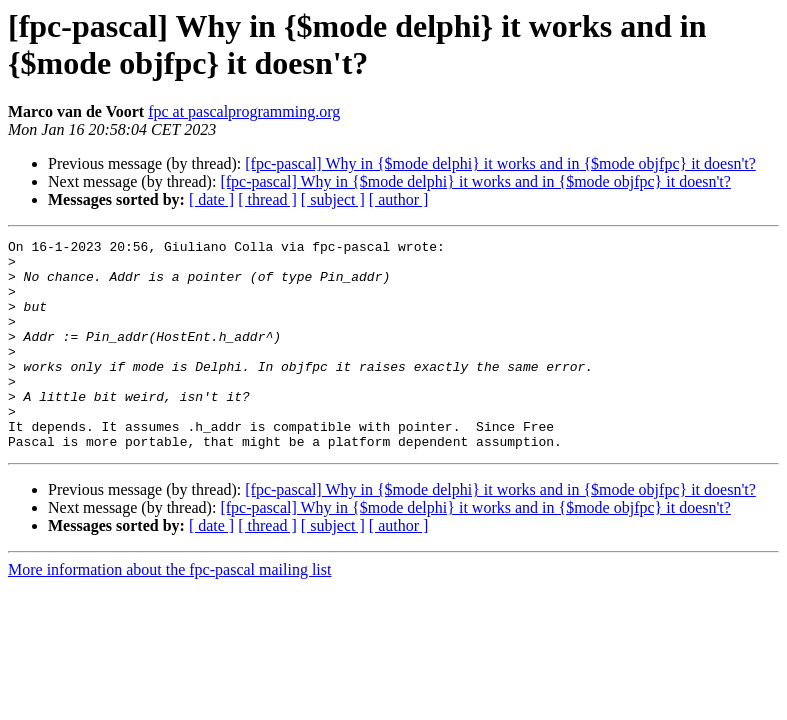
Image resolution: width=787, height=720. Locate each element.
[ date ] (211, 199)
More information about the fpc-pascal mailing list (169, 611)
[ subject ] (333, 199)
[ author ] (399, 199)
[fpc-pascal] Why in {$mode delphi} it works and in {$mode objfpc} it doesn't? (500, 163)
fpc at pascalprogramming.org (244, 111)
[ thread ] (267, 199)
